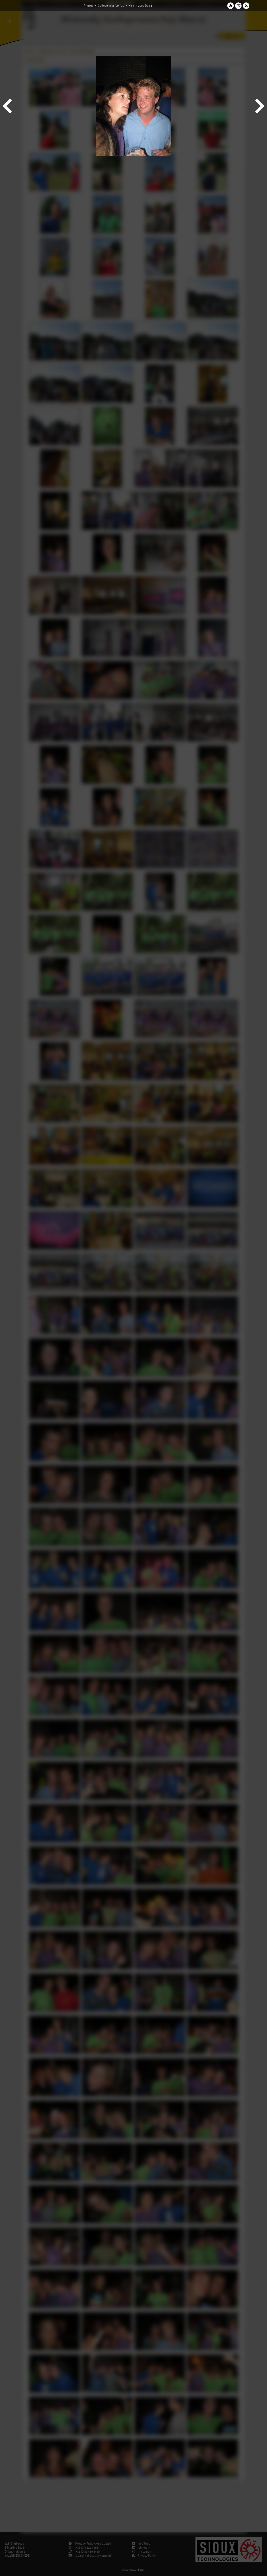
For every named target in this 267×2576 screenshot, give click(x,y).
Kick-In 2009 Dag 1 (140, 6)
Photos (88, 6)
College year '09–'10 (111, 6)
